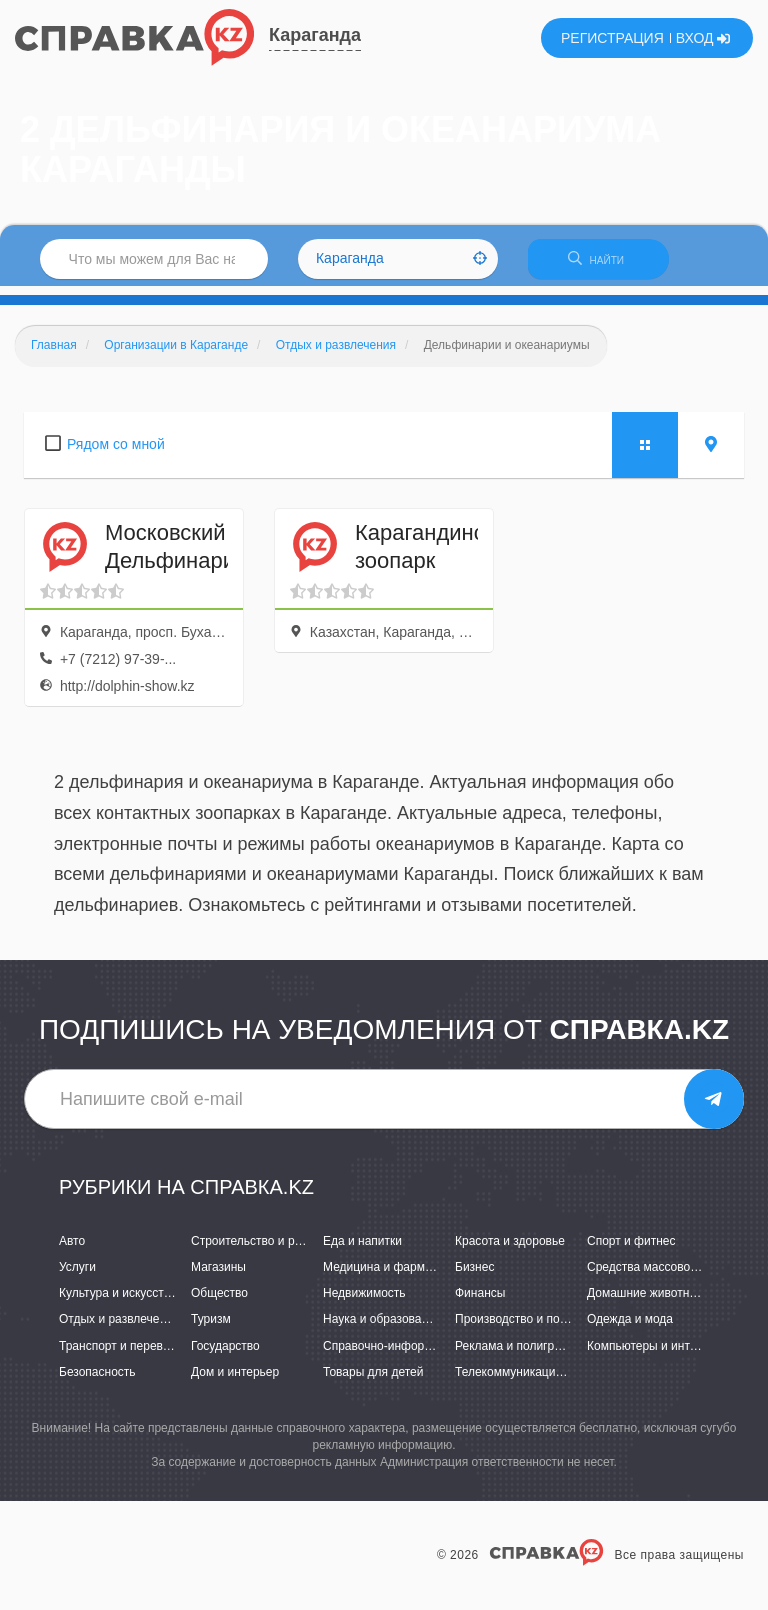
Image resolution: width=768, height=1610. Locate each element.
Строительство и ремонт (259, 1250)
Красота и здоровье (510, 1250)
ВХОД (703, 38)
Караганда (315, 35)
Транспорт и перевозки (123, 1354)
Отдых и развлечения (119, 1328)
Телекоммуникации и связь (530, 1380)
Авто (72, 1250)
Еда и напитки (362, 1250)
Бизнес (474, 1276)
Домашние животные (646, 1302)
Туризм (211, 1328)
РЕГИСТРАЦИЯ (612, 38)
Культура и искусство (118, 1302)
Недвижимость (364, 1302)
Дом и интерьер (235, 1380)
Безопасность (97, 1380)
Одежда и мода (630, 1328)
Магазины (218, 1276)
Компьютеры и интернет (654, 1354)
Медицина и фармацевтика (399, 1276)
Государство (225, 1354)
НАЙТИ (608, 264)
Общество (219, 1302)
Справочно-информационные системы (431, 1354)
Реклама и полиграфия (519, 1354)
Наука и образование (382, 1328)
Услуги (77, 1276)
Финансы (480, 1302)
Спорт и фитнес (631, 1250)
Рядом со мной (116, 452)
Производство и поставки (525, 1328)
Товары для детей (373, 1380)
